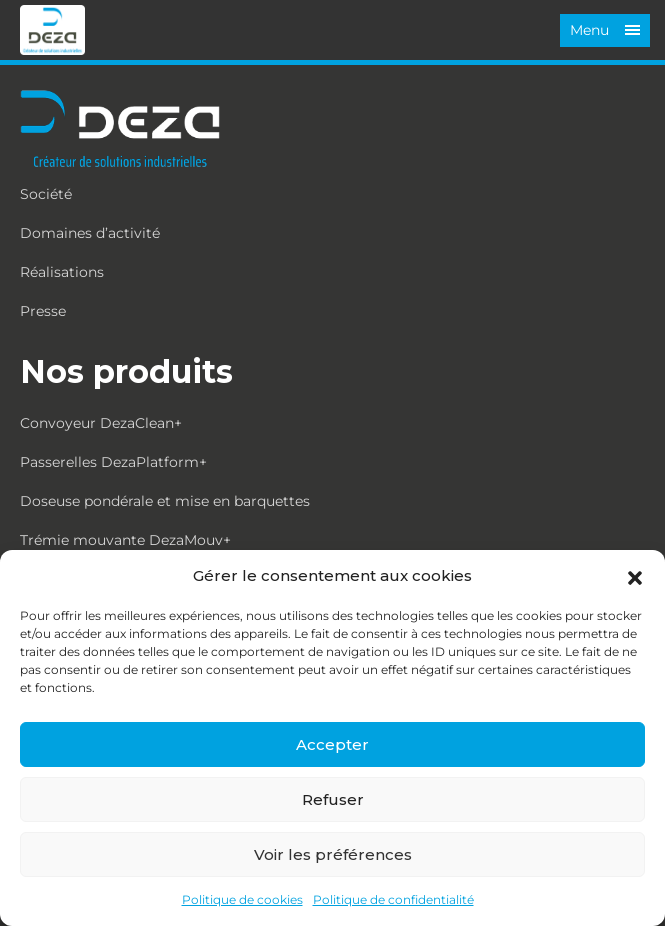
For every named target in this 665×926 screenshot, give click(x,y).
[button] (635, 576)
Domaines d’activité (90, 233)
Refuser (333, 799)
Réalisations (62, 272)
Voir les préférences (333, 854)
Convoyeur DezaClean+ (101, 423)
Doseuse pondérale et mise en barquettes (165, 501)
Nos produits (126, 371)
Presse (43, 311)
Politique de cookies (242, 899)
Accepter (332, 744)
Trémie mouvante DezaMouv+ (125, 540)
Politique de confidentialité (393, 899)
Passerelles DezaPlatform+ (113, 462)
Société (46, 194)
